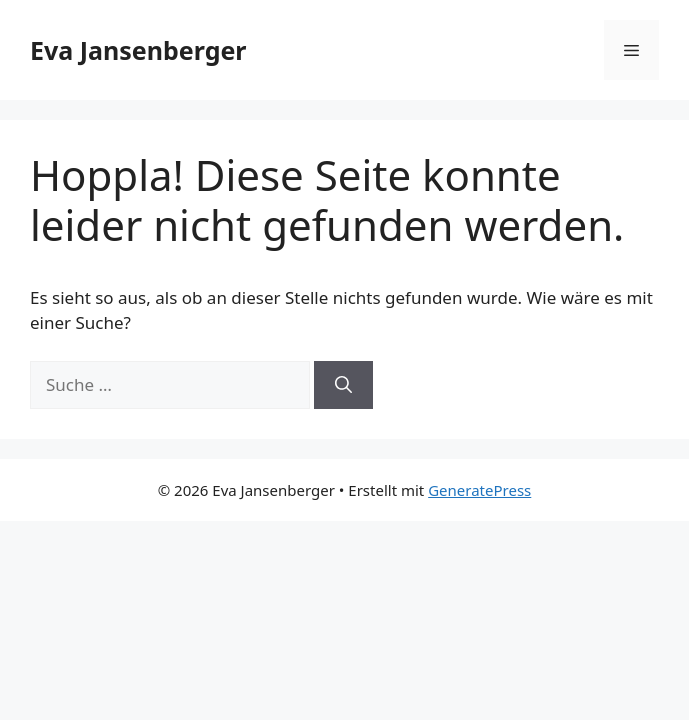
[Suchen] (343, 385)
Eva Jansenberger (138, 50)
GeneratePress (479, 490)
